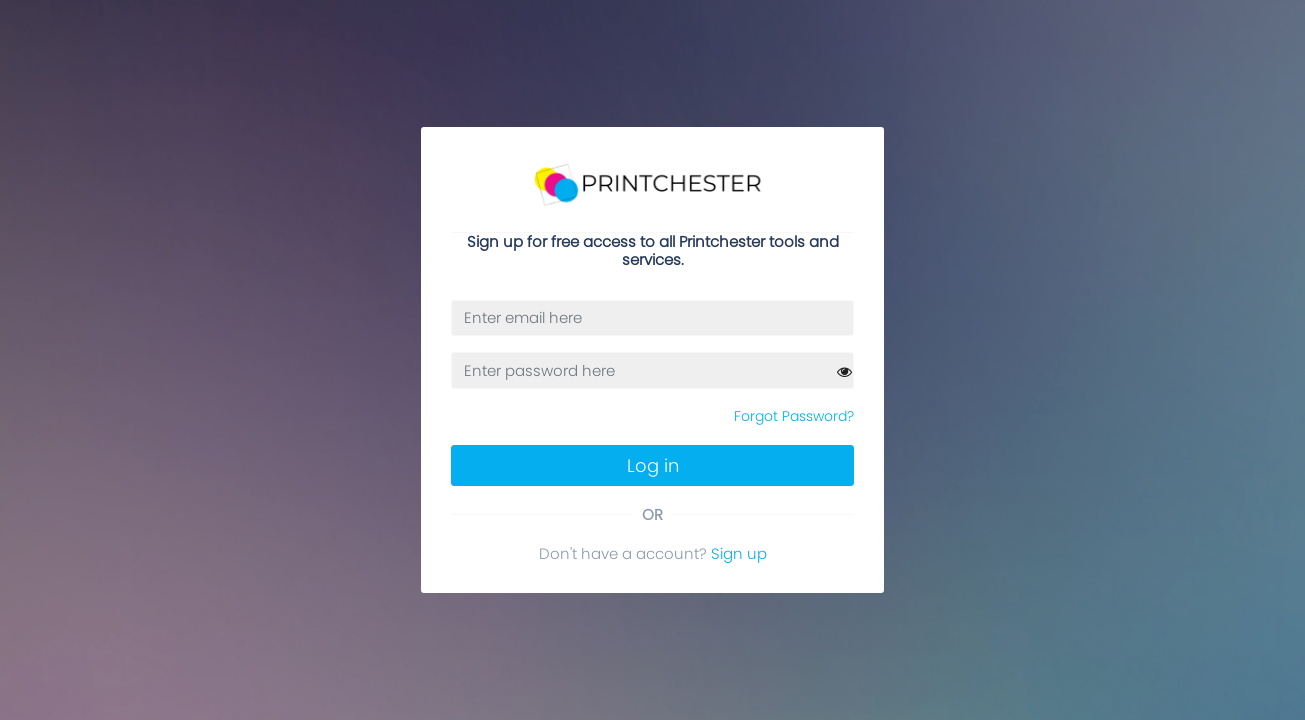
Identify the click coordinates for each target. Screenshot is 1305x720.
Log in (653, 465)
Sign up (739, 553)
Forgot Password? (794, 416)
